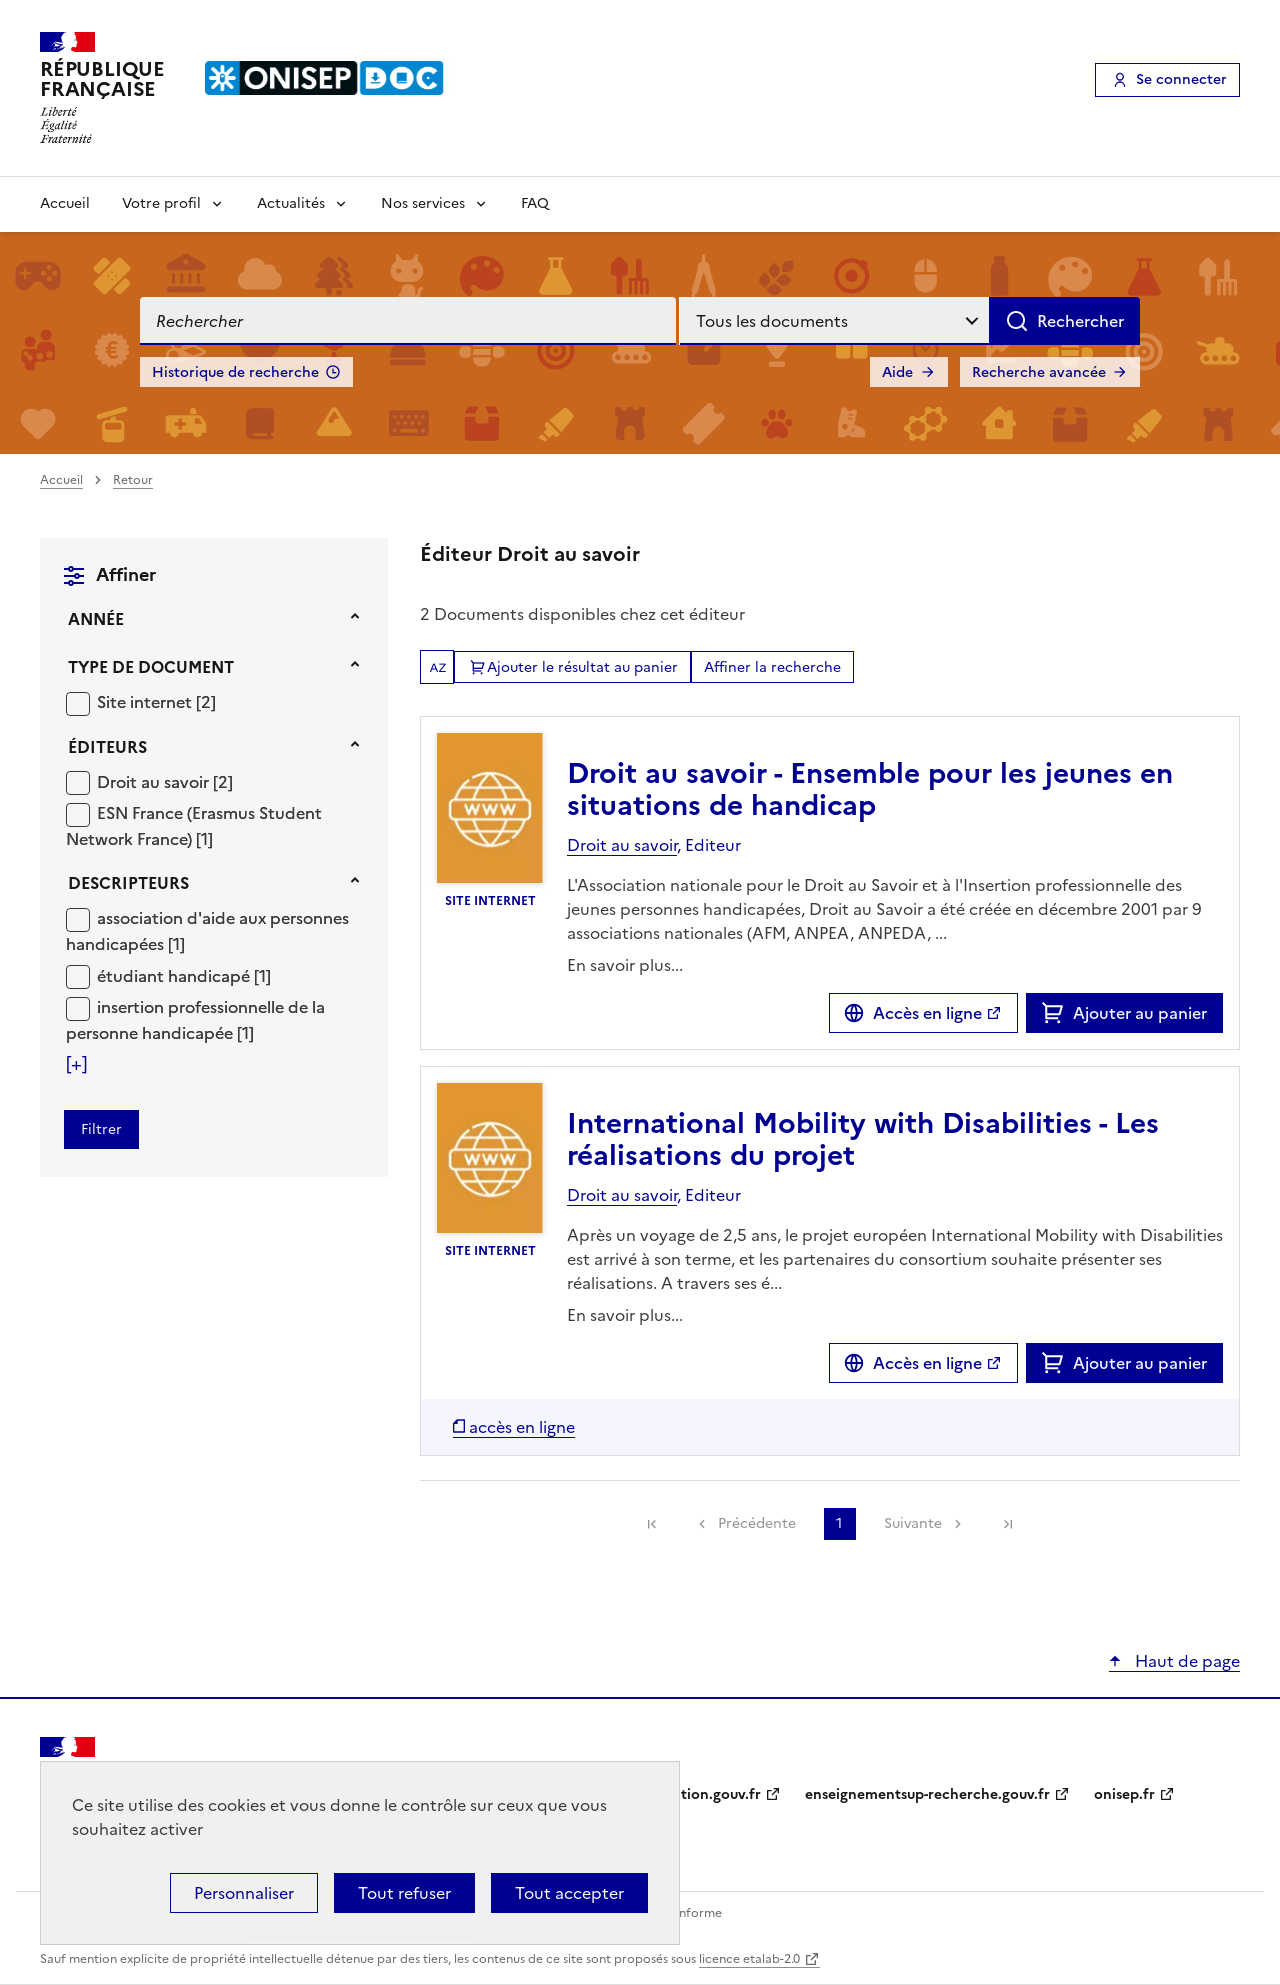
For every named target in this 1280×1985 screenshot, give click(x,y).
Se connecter (1181, 79)
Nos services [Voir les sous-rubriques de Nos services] (423, 203)
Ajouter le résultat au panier (582, 667)
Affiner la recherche (772, 667)
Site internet (146, 702)
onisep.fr (1124, 1794)
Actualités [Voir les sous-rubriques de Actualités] (291, 203)
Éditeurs (107, 747)
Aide (897, 372)
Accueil (65, 203)
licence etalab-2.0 (749, 1959)
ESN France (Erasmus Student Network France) (194, 826)
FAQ (535, 203)
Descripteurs (128, 883)
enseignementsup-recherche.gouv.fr (927, 1794)
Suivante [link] (913, 1523)
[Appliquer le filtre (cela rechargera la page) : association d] (207, 930)
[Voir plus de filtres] (76, 1064)
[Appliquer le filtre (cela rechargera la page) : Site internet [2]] (156, 701)
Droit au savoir (155, 782)
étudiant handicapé (175, 976)
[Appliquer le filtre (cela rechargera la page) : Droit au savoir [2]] (165, 781)
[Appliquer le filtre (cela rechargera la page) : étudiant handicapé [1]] (184, 975)
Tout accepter (569, 1893)
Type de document (151, 667)
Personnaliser (244, 1893)
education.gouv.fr (700, 1794)
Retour (133, 480)
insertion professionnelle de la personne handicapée (195, 1020)
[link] (652, 1524)
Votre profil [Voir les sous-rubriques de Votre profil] (161, 203)
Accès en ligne (927, 1013)
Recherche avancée (1039, 372)
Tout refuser (404, 1893)
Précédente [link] (757, 1523)
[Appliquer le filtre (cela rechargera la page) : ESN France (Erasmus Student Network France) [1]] (194, 825)
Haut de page (1185, 1661)
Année (96, 619)
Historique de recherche (235, 372)
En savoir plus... (625, 965)
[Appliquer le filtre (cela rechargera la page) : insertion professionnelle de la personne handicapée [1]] (195, 1019)
